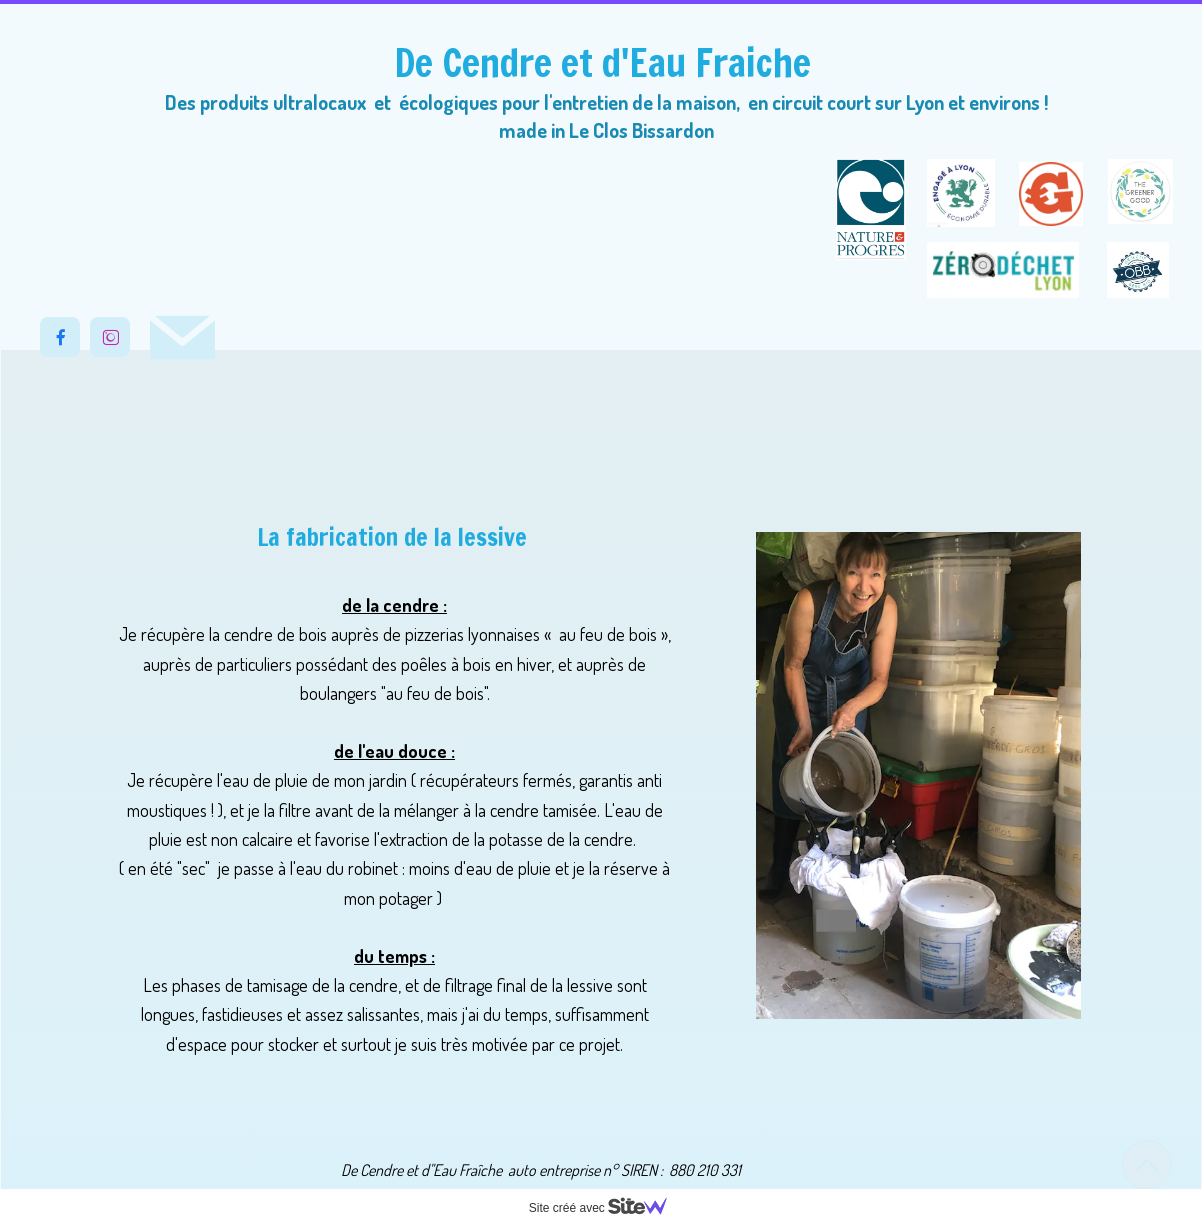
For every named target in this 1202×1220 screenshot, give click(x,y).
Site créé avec (606, 1208)
